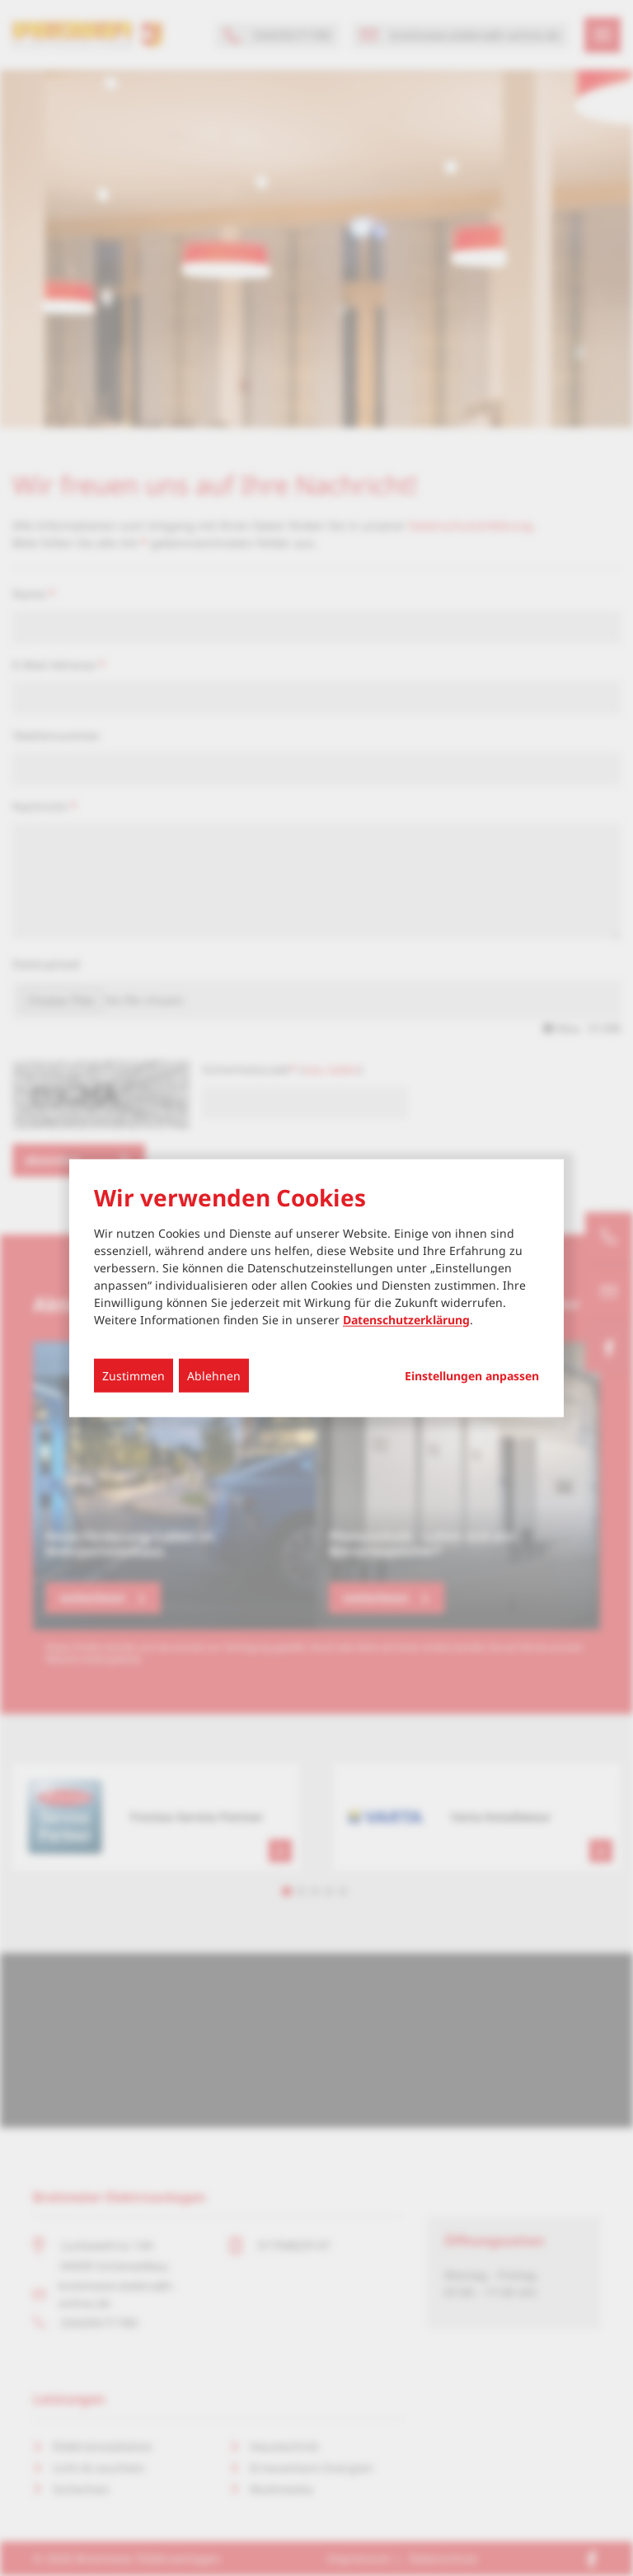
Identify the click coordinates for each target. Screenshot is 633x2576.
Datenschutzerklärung (406, 1319)
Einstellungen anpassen (472, 1375)
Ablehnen (214, 1375)
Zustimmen (133, 1375)
